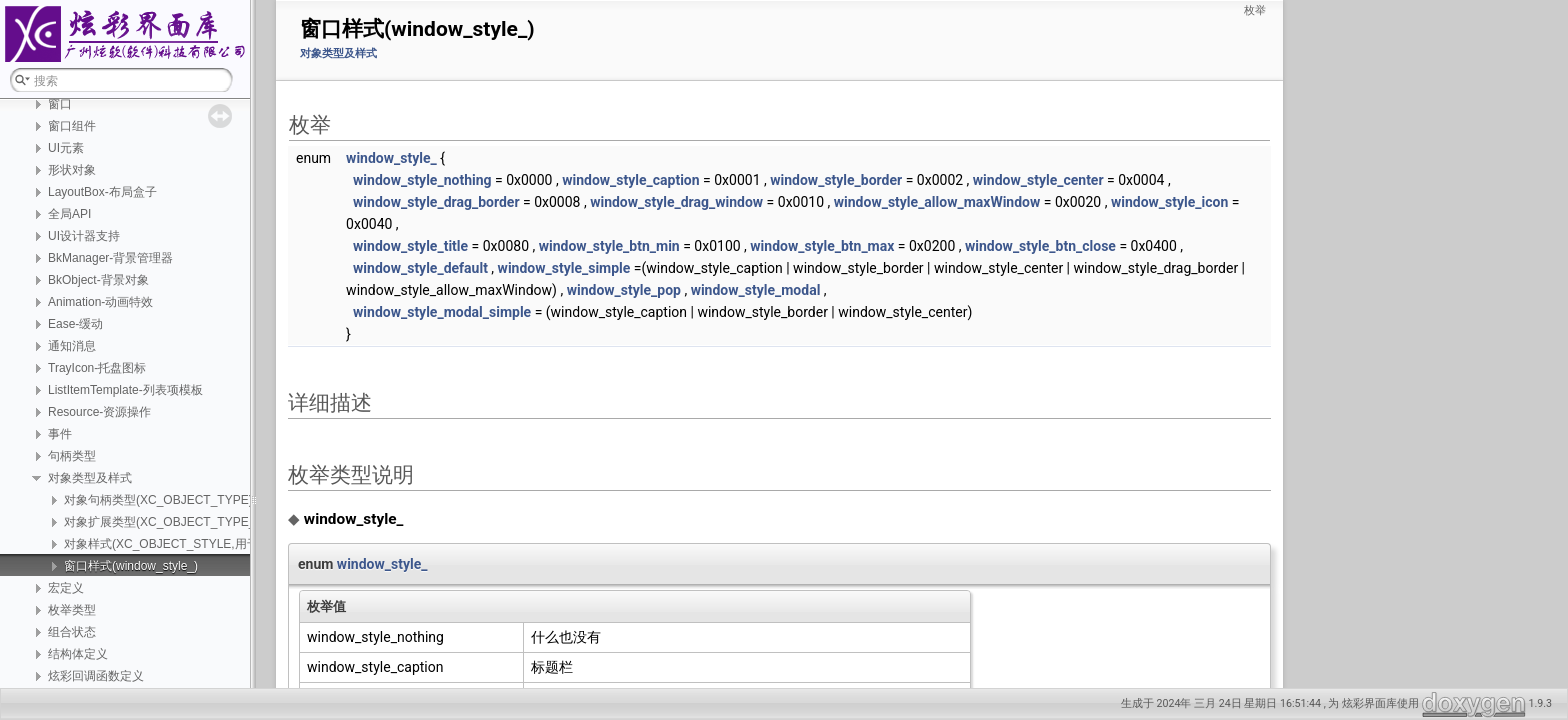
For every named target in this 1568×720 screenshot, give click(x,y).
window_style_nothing (422, 180)
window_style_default (420, 268)
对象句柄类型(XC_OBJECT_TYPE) (158, 500)
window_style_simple (564, 268)
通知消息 (72, 346)
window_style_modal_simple (442, 312)
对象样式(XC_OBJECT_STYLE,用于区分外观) (187, 544)
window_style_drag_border (436, 202)
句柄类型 (72, 456)
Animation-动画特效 (100, 302)
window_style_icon (1169, 202)
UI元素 (66, 148)
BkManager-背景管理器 (110, 258)
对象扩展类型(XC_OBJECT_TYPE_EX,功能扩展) (195, 522)
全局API (69, 214)
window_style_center (1038, 180)
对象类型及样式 (90, 478)
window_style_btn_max (822, 246)
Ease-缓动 (75, 324)
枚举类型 (72, 610)
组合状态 (72, 632)
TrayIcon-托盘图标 (97, 368)
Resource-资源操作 (99, 412)
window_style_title (410, 246)
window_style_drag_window (676, 202)
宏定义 (66, 588)
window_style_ (391, 158)
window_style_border (836, 180)
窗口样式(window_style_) (131, 566)
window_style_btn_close (1040, 246)
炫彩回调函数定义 (96, 676)
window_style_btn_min (609, 246)
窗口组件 (72, 126)
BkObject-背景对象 (98, 280)
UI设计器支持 (84, 236)
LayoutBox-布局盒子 (102, 192)
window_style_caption (630, 180)
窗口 (60, 104)
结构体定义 (78, 654)
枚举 (1255, 10)
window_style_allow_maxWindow (937, 202)
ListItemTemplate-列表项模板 (125, 390)
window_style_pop (624, 290)
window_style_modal (756, 290)
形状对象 (72, 170)
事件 (60, 434)
